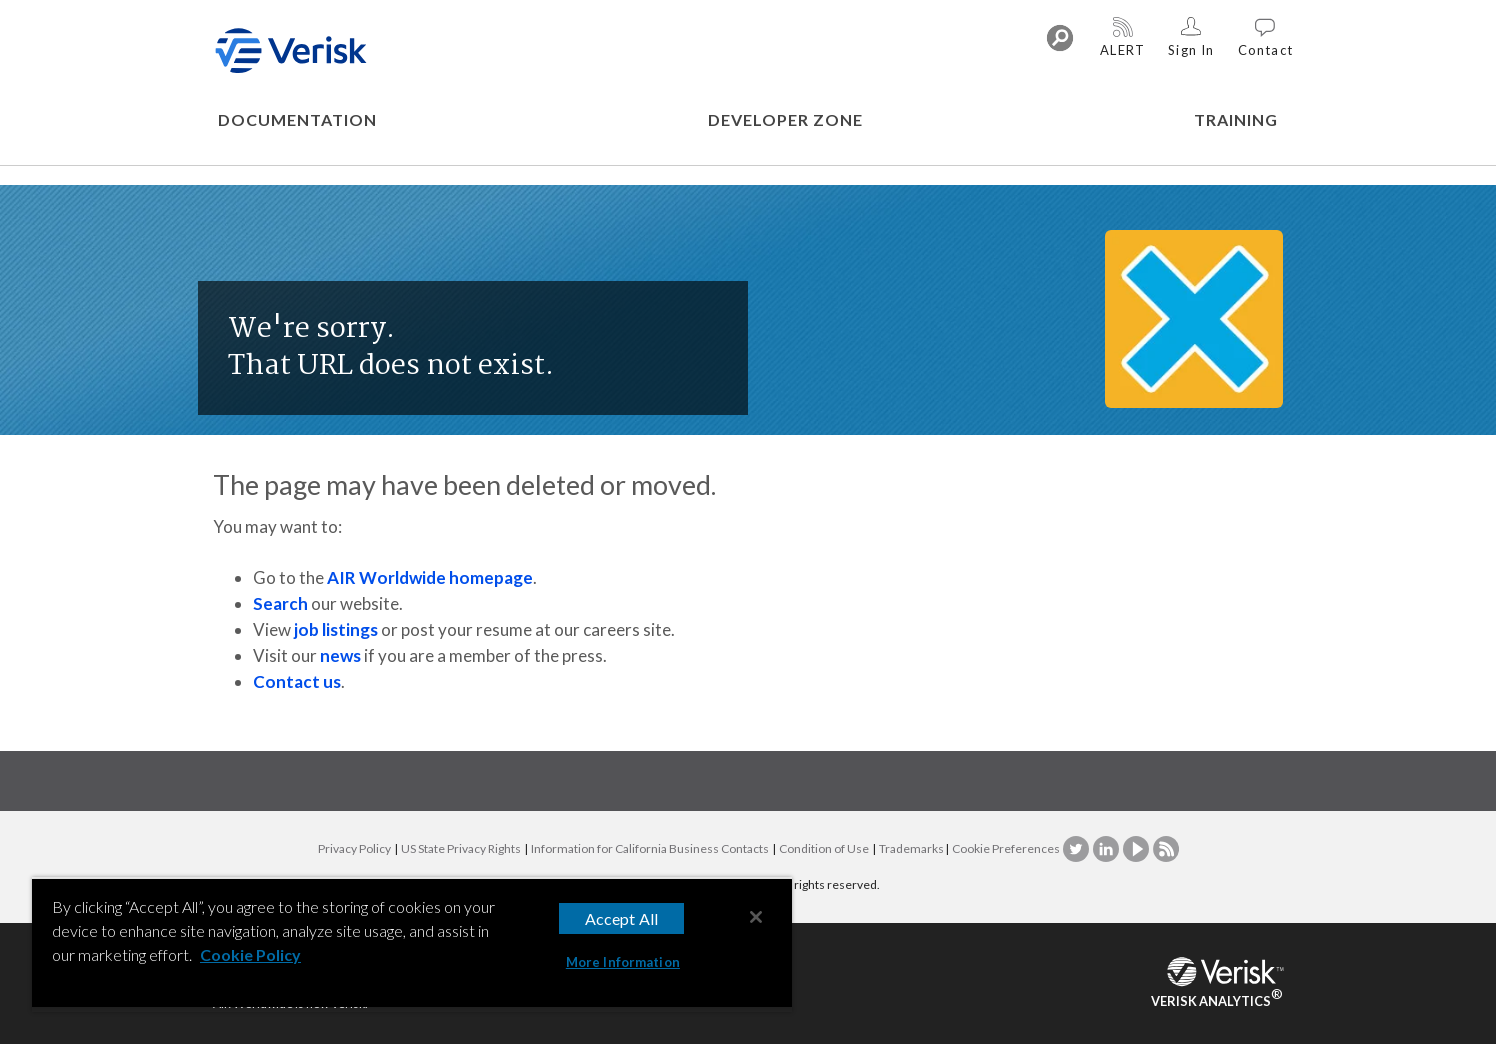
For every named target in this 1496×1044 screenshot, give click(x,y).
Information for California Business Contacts (650, 848)
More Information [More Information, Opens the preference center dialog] (623, 962)
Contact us (297, 681)
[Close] (756, 917)
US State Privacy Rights (461, 848)
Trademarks (911, 848)
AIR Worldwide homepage (430, 577)
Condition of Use (824, 848)
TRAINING (1236, 119)
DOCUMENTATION (297, 119)
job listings (336, 629)
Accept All (622, 918)
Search (280, 603)
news (340, 655)
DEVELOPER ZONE (785, 119)
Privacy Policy (354, 848)
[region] (412, 944)
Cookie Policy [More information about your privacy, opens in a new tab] (250, 954)
